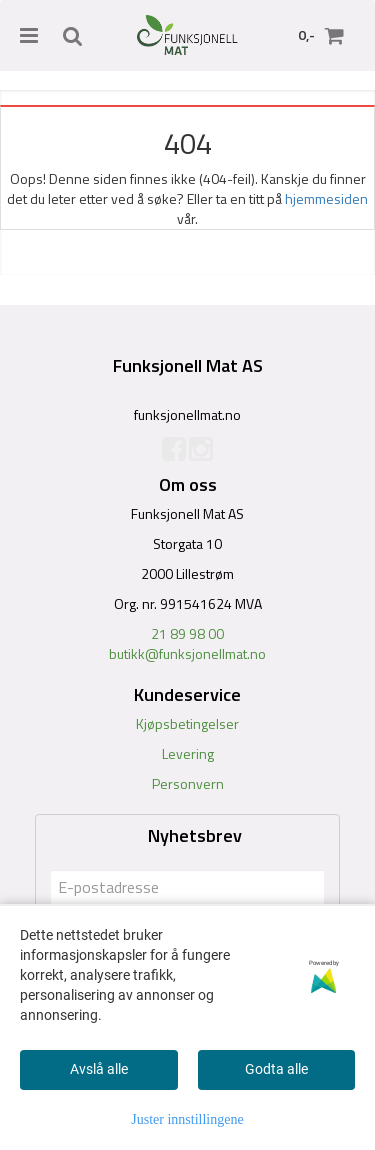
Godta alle (276, 1069)
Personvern (188, 783)
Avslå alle (99, 1069)
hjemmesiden (326, 198)
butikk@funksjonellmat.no (187, 653)
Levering (188, 753)
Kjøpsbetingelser (187, 723)
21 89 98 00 (187, 633)
